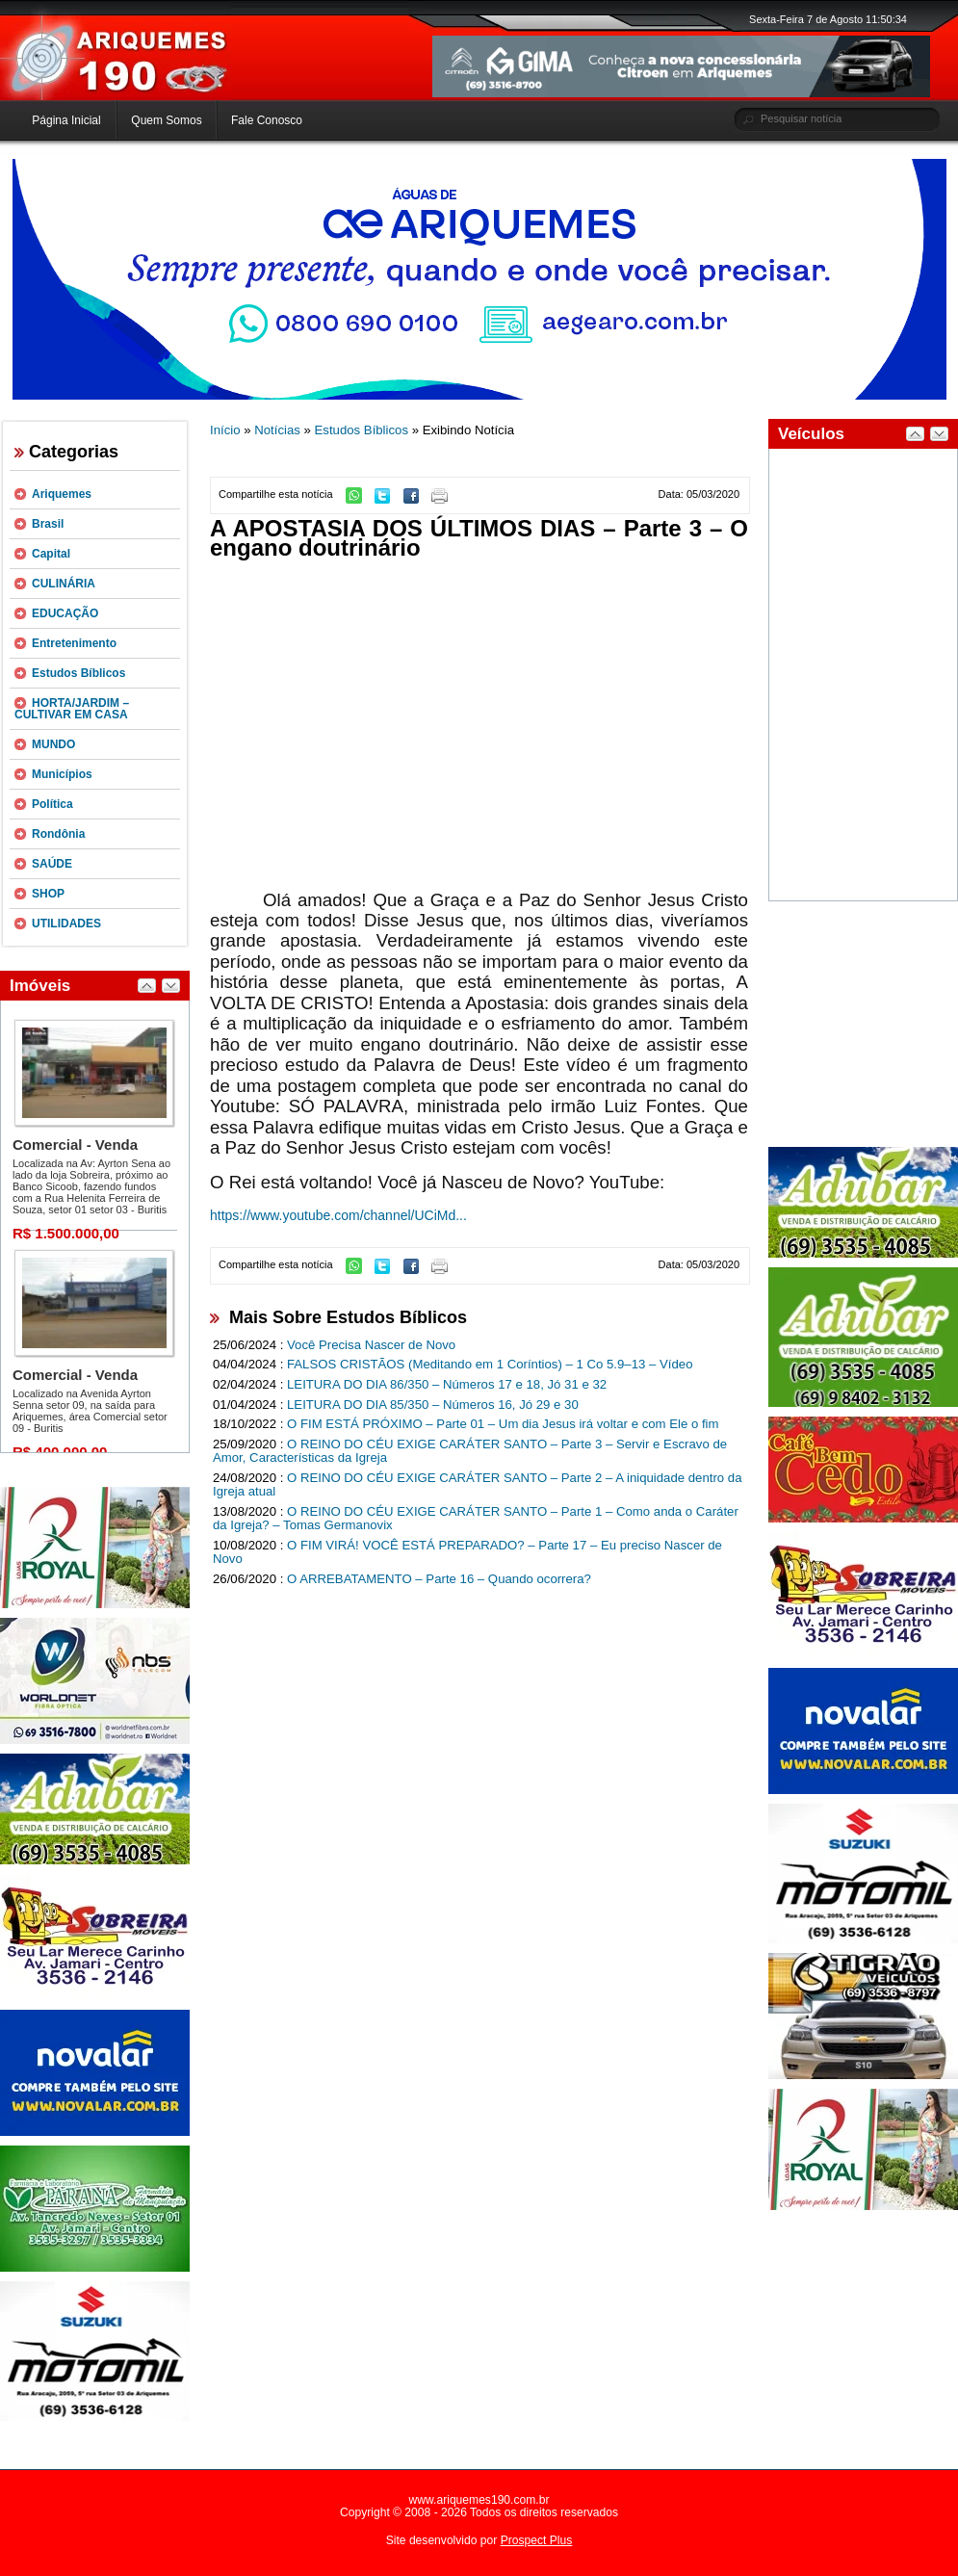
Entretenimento (74, 643)
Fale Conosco (266, 120)
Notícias (277, 430)
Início (225, 430)
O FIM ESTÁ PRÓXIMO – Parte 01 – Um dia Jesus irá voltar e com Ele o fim (503, 1424)
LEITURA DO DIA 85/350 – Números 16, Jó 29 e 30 (433, 1404)
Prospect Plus (537, 2540)
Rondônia (58, 834)
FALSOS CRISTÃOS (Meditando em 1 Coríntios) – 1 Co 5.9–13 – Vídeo (489, 1364)
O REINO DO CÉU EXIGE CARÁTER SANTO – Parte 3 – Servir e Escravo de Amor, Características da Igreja (470, 1451)
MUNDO (53, 744)
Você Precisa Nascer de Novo (371, 1345)
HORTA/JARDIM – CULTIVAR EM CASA (71, 708)
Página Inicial (66, 120)
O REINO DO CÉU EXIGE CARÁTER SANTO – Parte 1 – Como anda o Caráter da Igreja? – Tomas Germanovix (475, 1518)
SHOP (48, 893)
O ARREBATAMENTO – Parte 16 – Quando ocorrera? (439, 1579)
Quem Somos (166, 120)
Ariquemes (61, 494)
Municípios (62, 774)
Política (52, 804)
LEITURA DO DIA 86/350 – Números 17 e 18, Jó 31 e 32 (447, 1384)
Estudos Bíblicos (78, 673)
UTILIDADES (66, 923)
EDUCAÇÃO (65, 613)
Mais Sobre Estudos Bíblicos (348, 1317)
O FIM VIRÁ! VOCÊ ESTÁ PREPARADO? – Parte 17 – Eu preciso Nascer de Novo (467, 1552)
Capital (51, 553)
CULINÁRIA (63, 583)
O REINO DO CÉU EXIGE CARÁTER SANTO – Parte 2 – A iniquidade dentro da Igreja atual (477, 1484)
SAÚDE (52, 864)
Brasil (48, 524)
